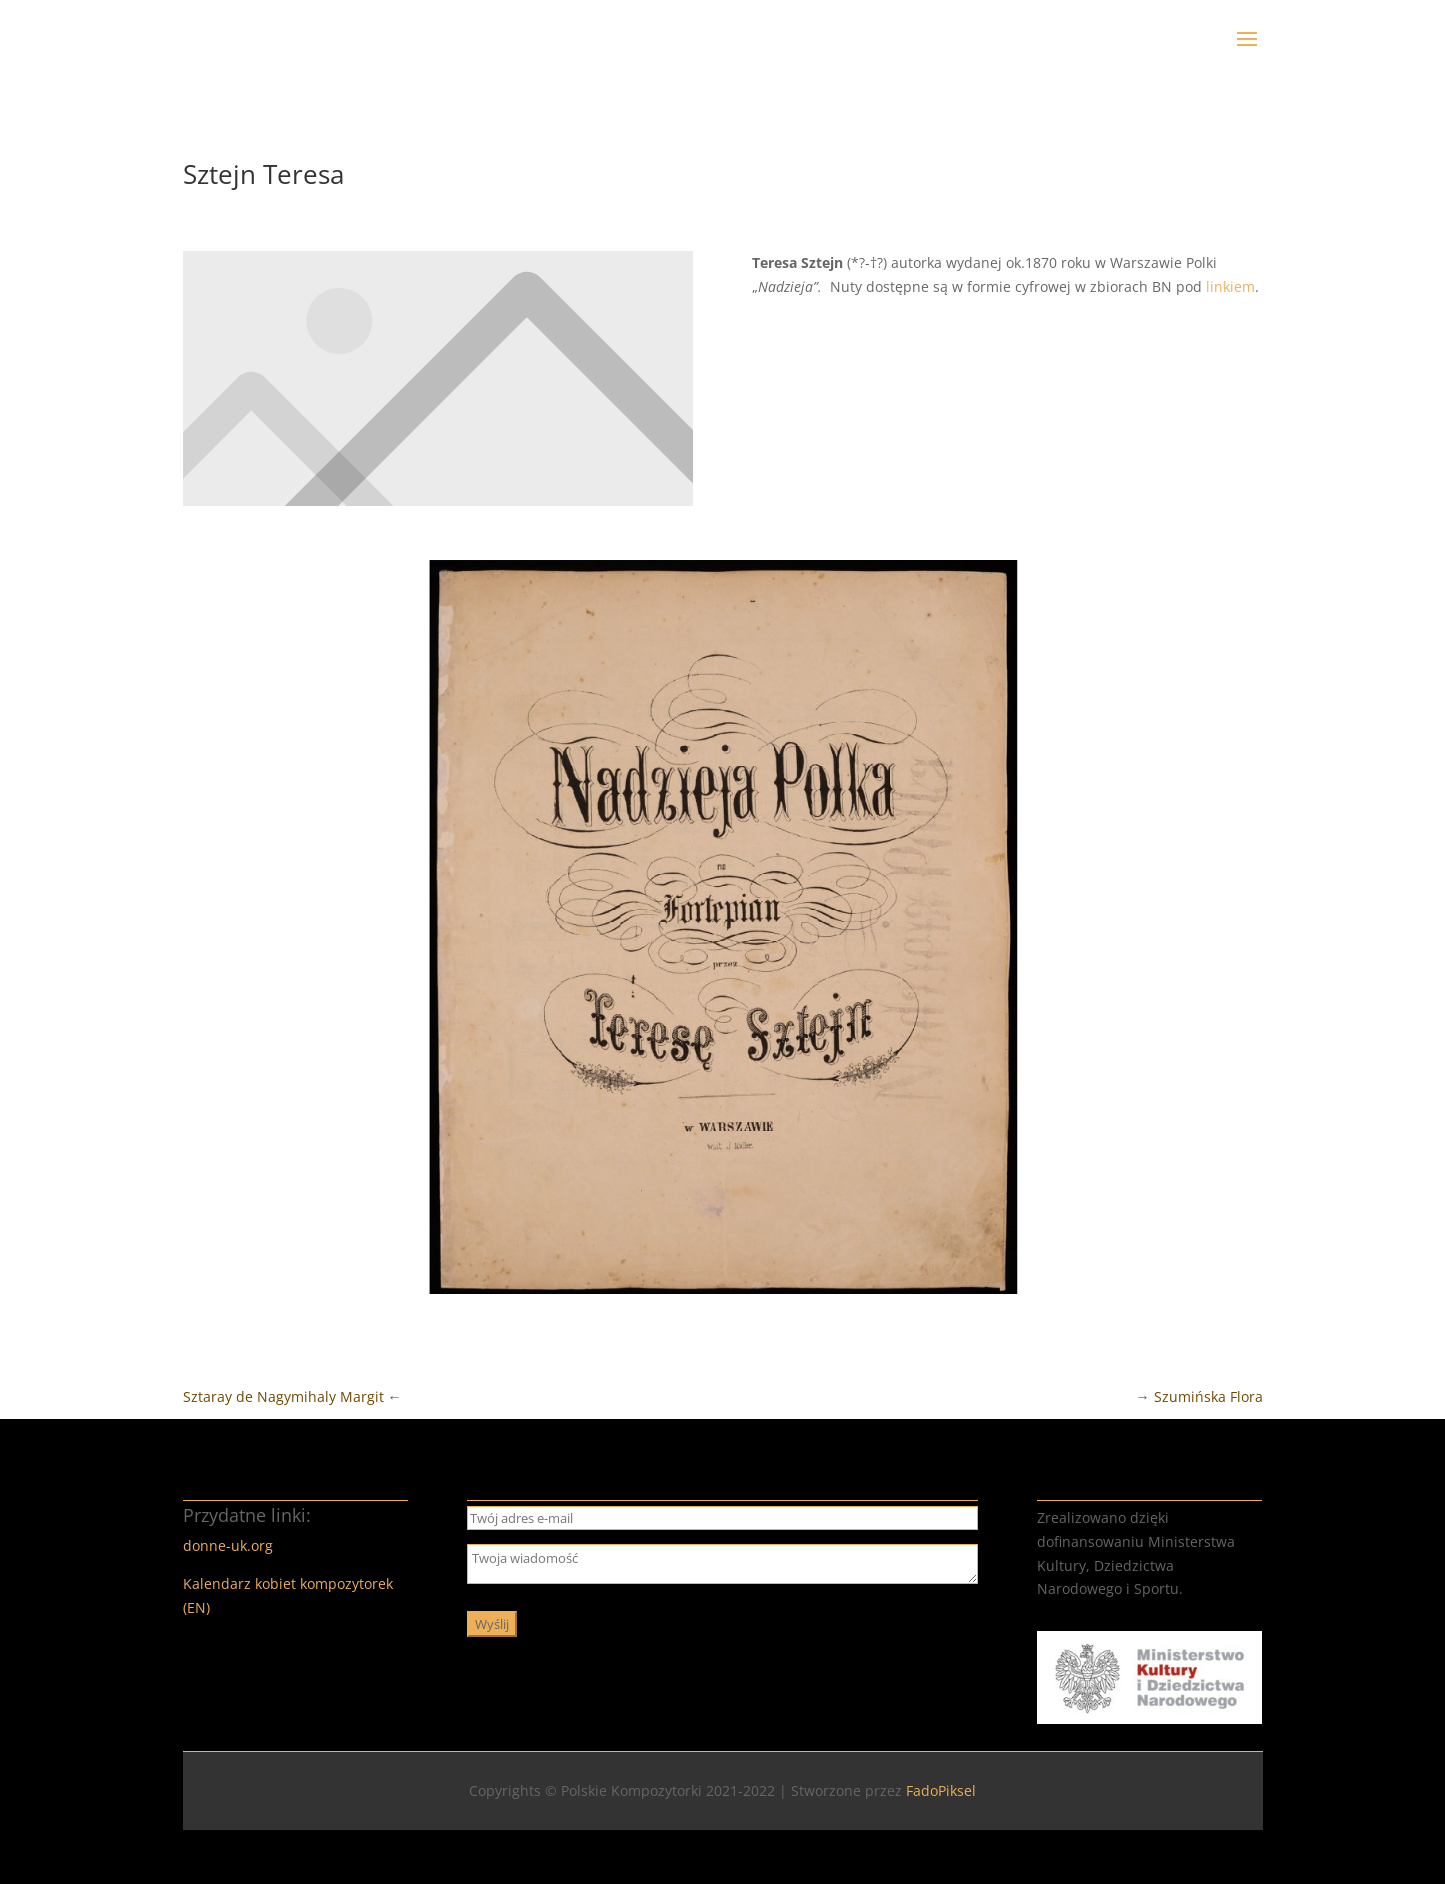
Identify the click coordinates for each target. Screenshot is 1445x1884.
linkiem (1230, 286)
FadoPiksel (941, 1790)
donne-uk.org (228, 1545)
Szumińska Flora (1199, 1396)
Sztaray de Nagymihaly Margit (292, 1396)
